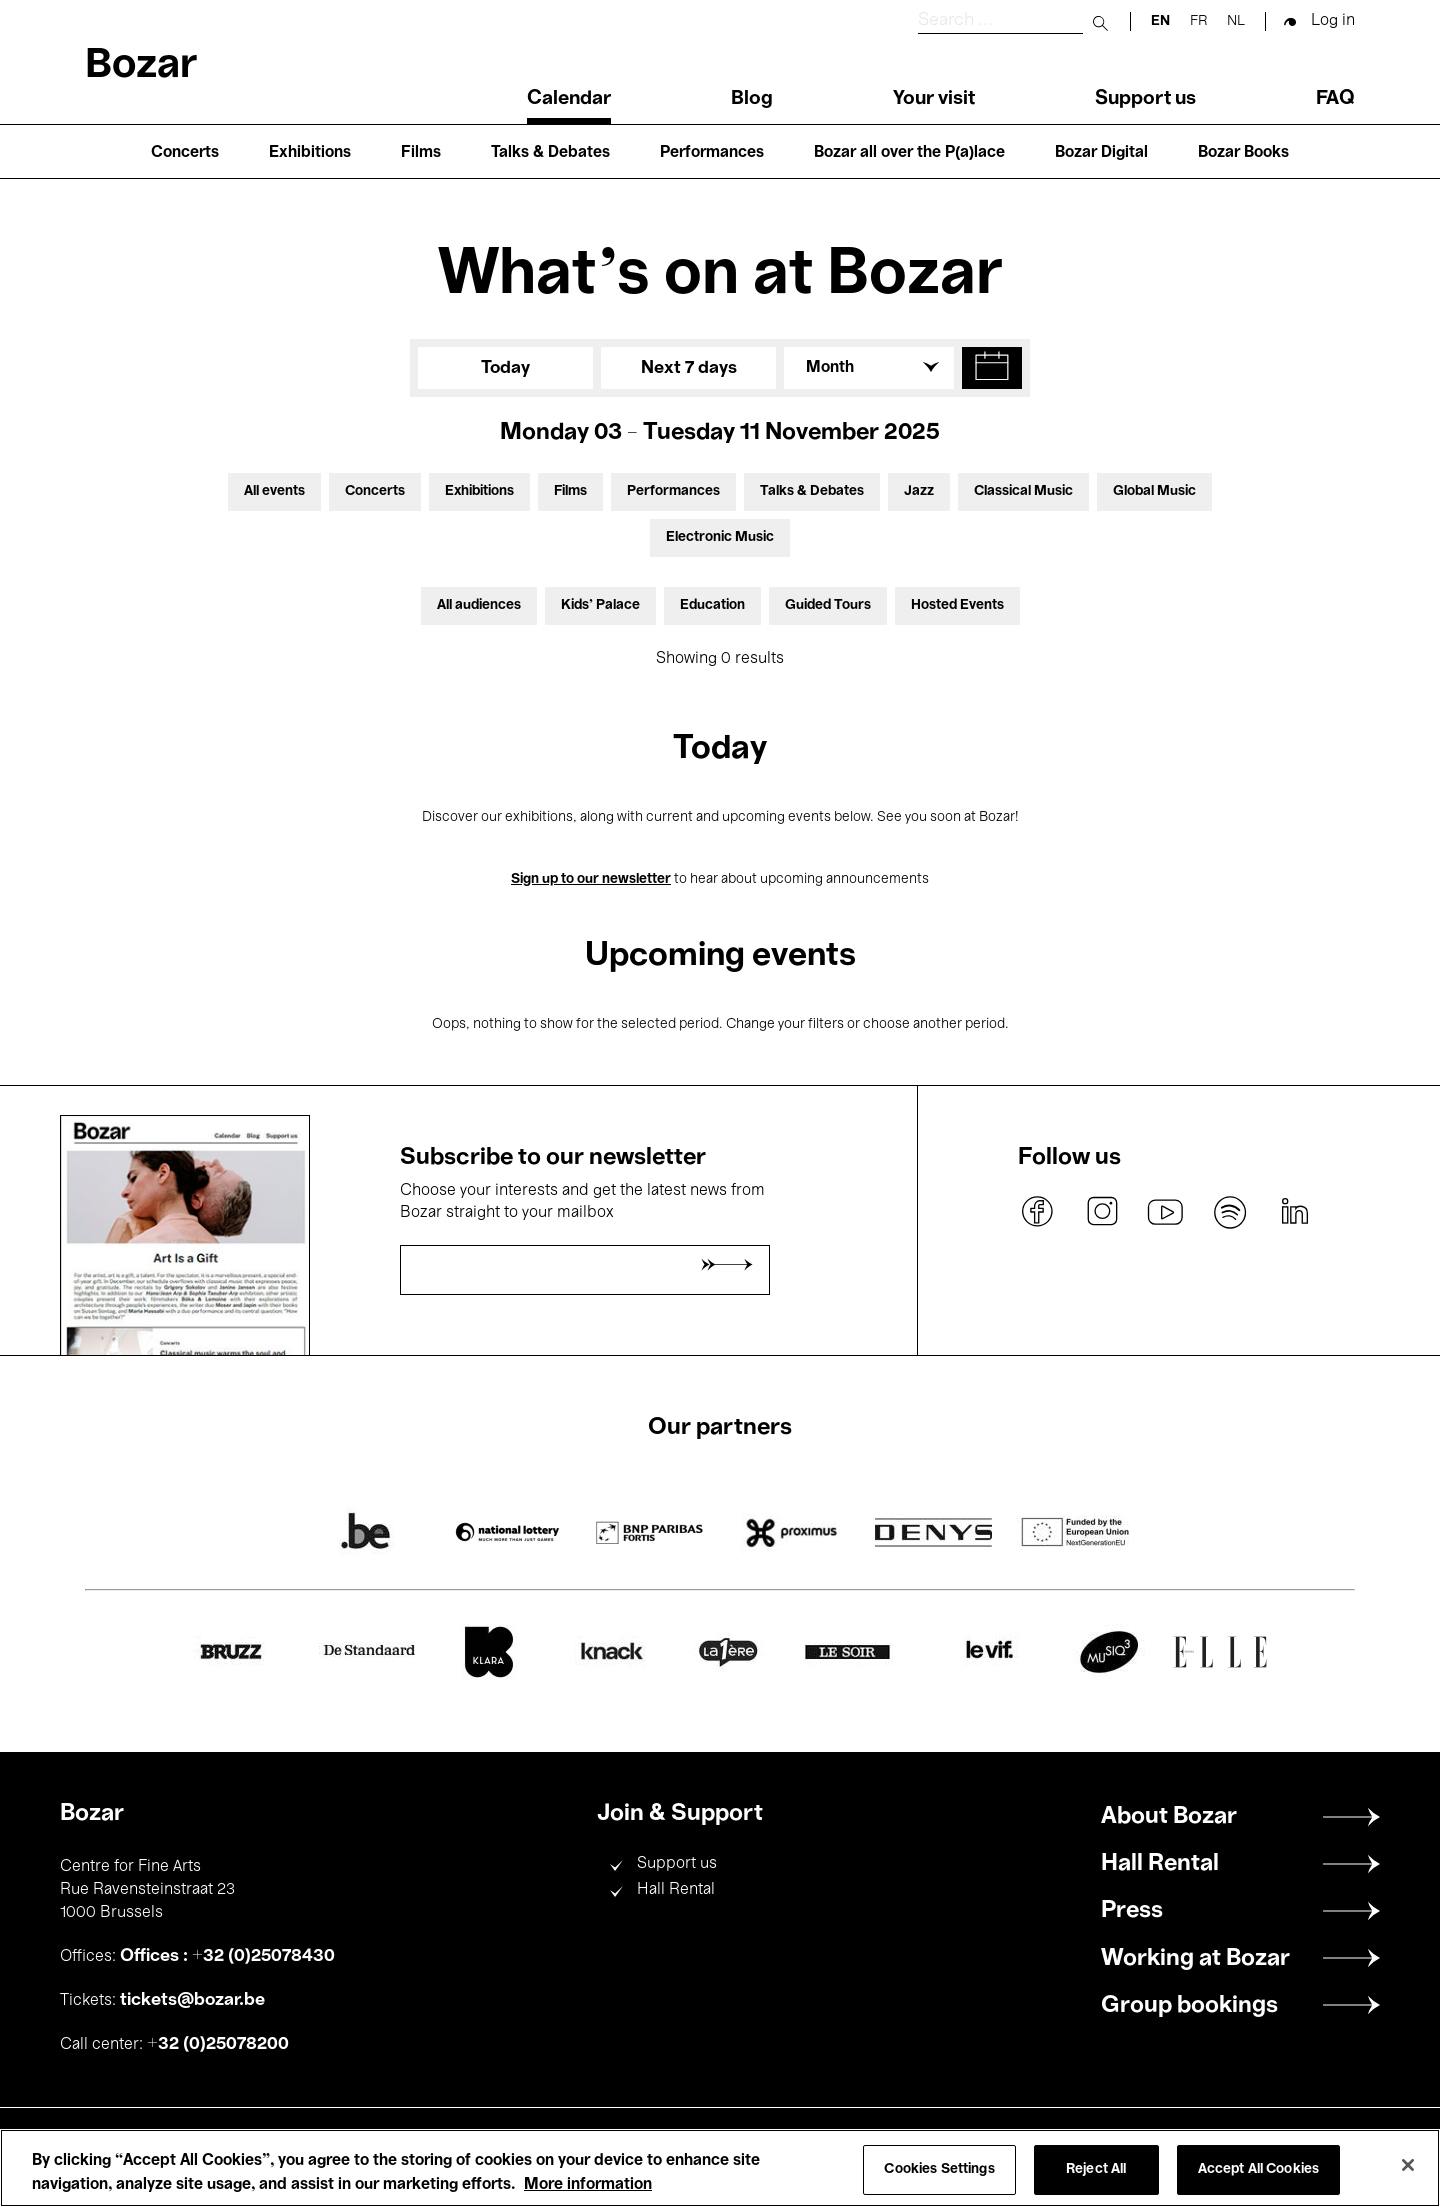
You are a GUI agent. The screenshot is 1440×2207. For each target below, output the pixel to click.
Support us (1145, 99)
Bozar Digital (1101, 153)
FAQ (1335, 99)
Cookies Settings (939, 2169)
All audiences (479, 605)
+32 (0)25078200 (218, 2044)
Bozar (141, 66)
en (1160, 21)
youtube (1166, 1212)
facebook (1038, 1212)
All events (274, 491)
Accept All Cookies (1259, 2169)
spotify (1230, 1212)
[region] (720, 2168)
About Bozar (1169, 1817)
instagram (1102, 1212)
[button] (992, 368)
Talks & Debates (550, 153)
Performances (712, 153)
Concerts (185, 153)
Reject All (1096, 2169)
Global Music (1154, 491)
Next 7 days (689, 368)
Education (712, 605)
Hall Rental (676, 1890)
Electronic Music (720, 537)
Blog (752, 99)
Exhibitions (310, 153)
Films (421, 153)
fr (1198, 21)
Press (1132, 1911)
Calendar (569, 99)
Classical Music (1023, 491)
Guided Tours (828, 605)
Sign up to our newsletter (591, 879)
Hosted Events (957, 605)
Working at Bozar (1195, 1959)
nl (1236, 21)
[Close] (1408, 2165)
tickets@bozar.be (192, 2000)
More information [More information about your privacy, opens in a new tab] (588, 2185)
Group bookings (1189, 2006)
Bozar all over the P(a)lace (909, 153)
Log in (1333, 21)
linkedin (1294, 1212)
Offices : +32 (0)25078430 (227, 1956)
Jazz (919, 491)
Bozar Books (1243, 153)
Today (505, 368)
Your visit (934, 99)
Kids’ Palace (600, 605)
